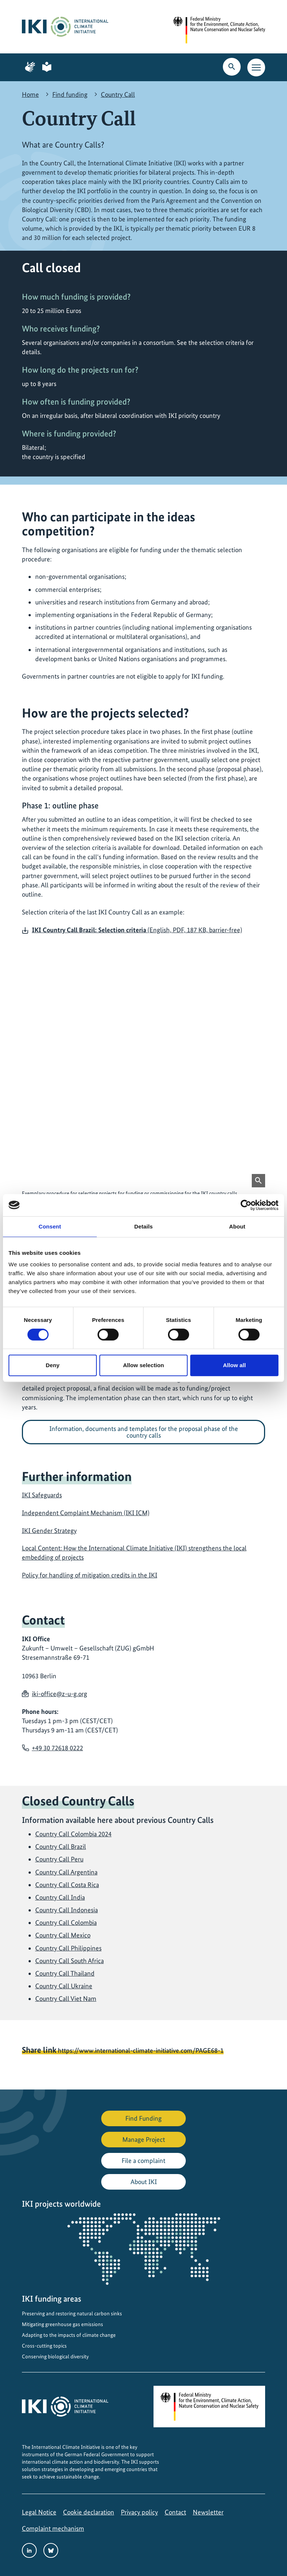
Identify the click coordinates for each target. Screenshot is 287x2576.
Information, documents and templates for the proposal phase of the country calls (143, 1432)
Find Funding (143, 2118)
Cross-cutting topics (44, 2345)
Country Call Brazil (60, 1846)
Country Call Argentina (66, 1872)
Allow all (234, 1365)
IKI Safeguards (42, 1495)
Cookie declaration (88, 2512)
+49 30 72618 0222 (57, 1748)
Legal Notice (39, 2512)
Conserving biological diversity (55, 2356)
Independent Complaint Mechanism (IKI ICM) (85, 1513)
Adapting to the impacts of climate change (69, 2335)
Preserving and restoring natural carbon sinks (72, 2313)
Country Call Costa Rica (67, 1885)
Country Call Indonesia (66, 1910)
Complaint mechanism (53, 2528)
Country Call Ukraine (63, 1986)
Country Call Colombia (66, 1922)
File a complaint (143, 2160)
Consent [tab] (50, 1226)
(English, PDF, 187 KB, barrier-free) (137, 930)
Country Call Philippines (68, 1948)
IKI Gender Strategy (49, 1530)
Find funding (70, 94)
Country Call (118, 94)
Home (30, 94)
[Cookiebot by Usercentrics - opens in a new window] (246, 1205)
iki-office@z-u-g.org (59, 1694)
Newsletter (208, 2512)
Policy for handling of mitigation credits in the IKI (89, 1575)
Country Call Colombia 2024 (73, 1834)
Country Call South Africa (69, 1961)
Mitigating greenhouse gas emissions (62, 2324)
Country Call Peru (59, 1859)
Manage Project (143, 2139)
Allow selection (143, 1365)
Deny (52, 1365)
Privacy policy (139, 2512)
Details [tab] (143, 1226)
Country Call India (60, 1897)
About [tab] (237, 1226)
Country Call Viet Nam (65, 1998)
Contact (175, 2512)
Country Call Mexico (62, 1935)
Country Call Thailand (65, 1973)
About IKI (144, 2182)
